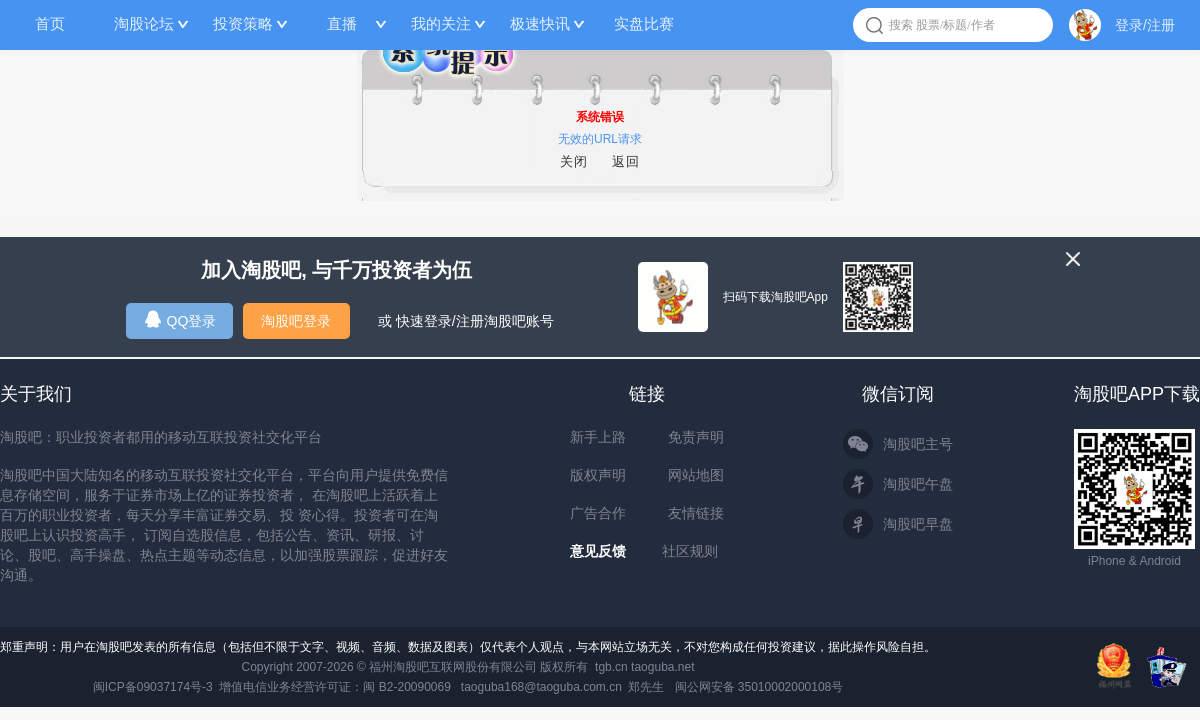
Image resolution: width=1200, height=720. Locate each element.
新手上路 (598, 437)
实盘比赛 (644, 23)
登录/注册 (1145, 25)
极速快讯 (540, 23)
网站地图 (696, 475)
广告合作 (598, 513)
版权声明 (598, 475)
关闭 (574, 161)
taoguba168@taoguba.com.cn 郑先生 (563, 687)
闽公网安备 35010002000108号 (759, 687)
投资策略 (243, 23)
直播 (342, 23)
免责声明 (696, 437)
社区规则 (690, 551)
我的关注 (441, 23)
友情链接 (696, 513)
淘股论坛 (144, 23)
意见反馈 (598, 551)
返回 (626, 161)
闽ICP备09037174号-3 (153, 687)
